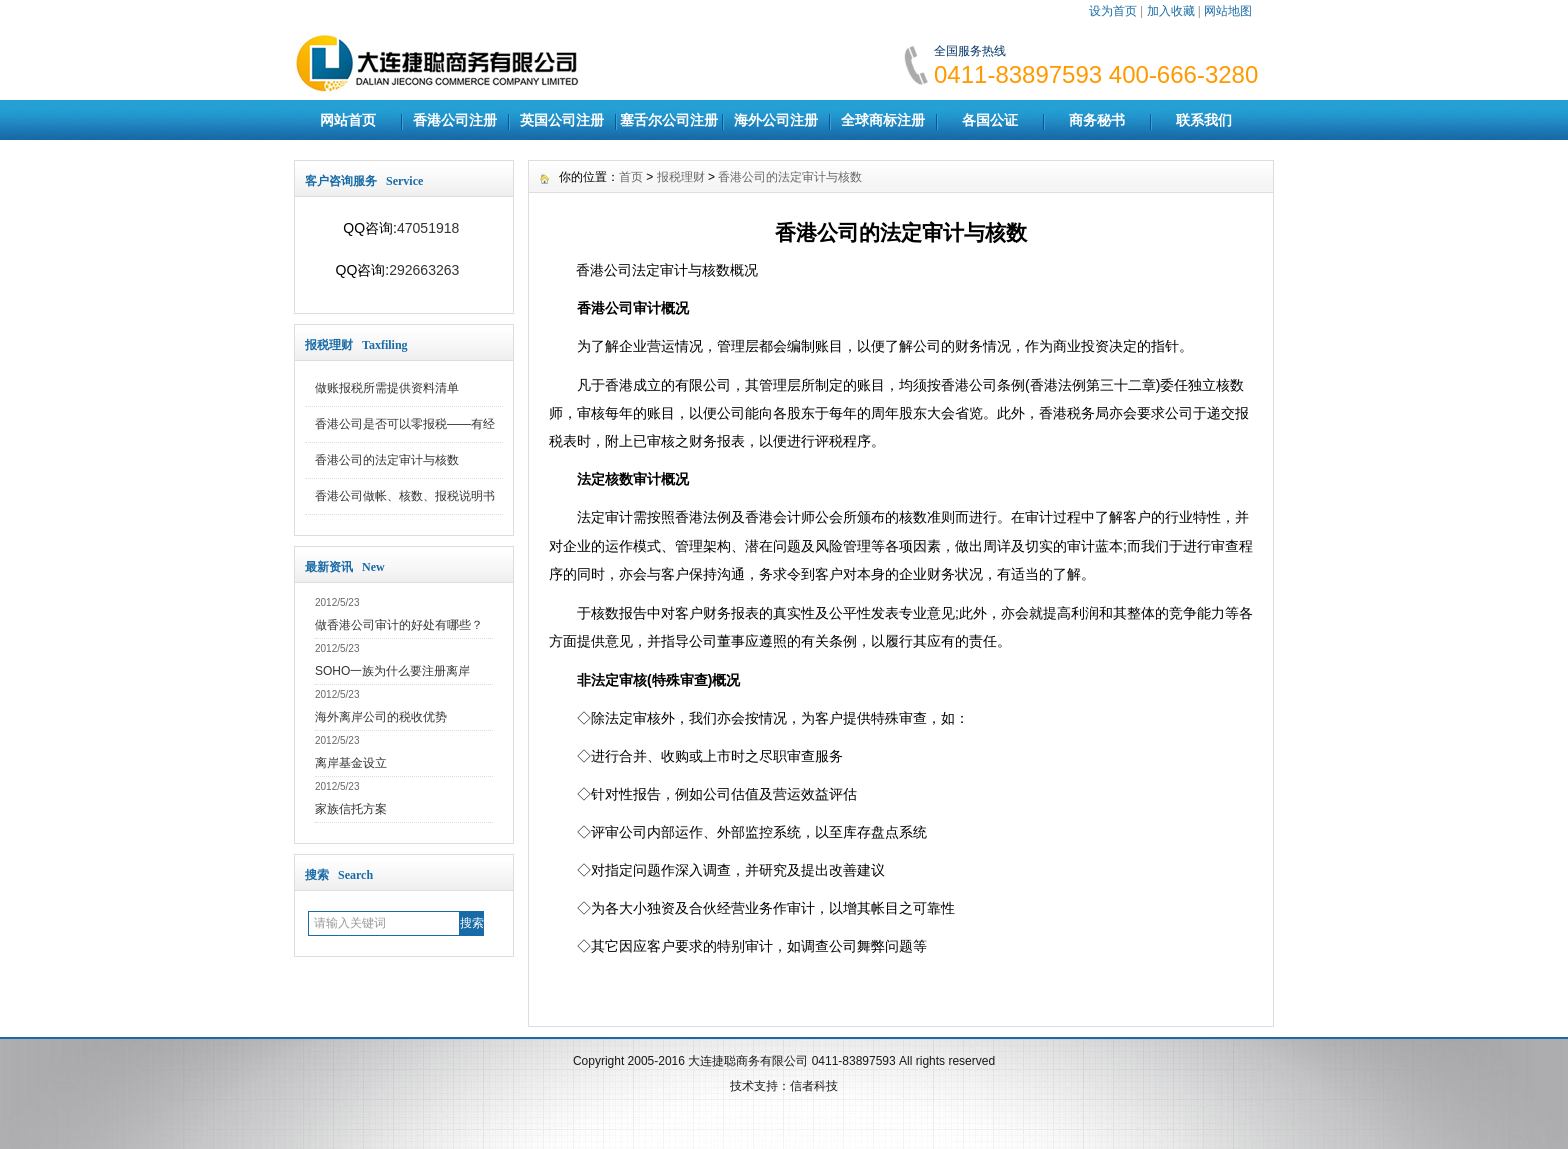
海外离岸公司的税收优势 (381, 717)
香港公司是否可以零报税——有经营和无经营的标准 (405, 430)
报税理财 (681, 177)
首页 (631, 177)
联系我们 (1204, 120)
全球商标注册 (883, 120)
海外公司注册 (776, 120)
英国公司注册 (562, 120)
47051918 (428, 228)
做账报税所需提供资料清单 (387, 388)
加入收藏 (1171, 11)
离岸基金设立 (351, 763)
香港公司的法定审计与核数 (387, 460)
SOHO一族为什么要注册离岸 (392, 671)
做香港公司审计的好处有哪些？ (399, 625)
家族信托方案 (351, 809)
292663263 (424, 270)
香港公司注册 (455, 120)
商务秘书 (1097, 120)
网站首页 (348, 120)
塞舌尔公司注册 (669, 120)
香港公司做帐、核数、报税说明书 (405, 496)
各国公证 (990, 120)
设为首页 (1113, 11)
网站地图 (1228, 11)
